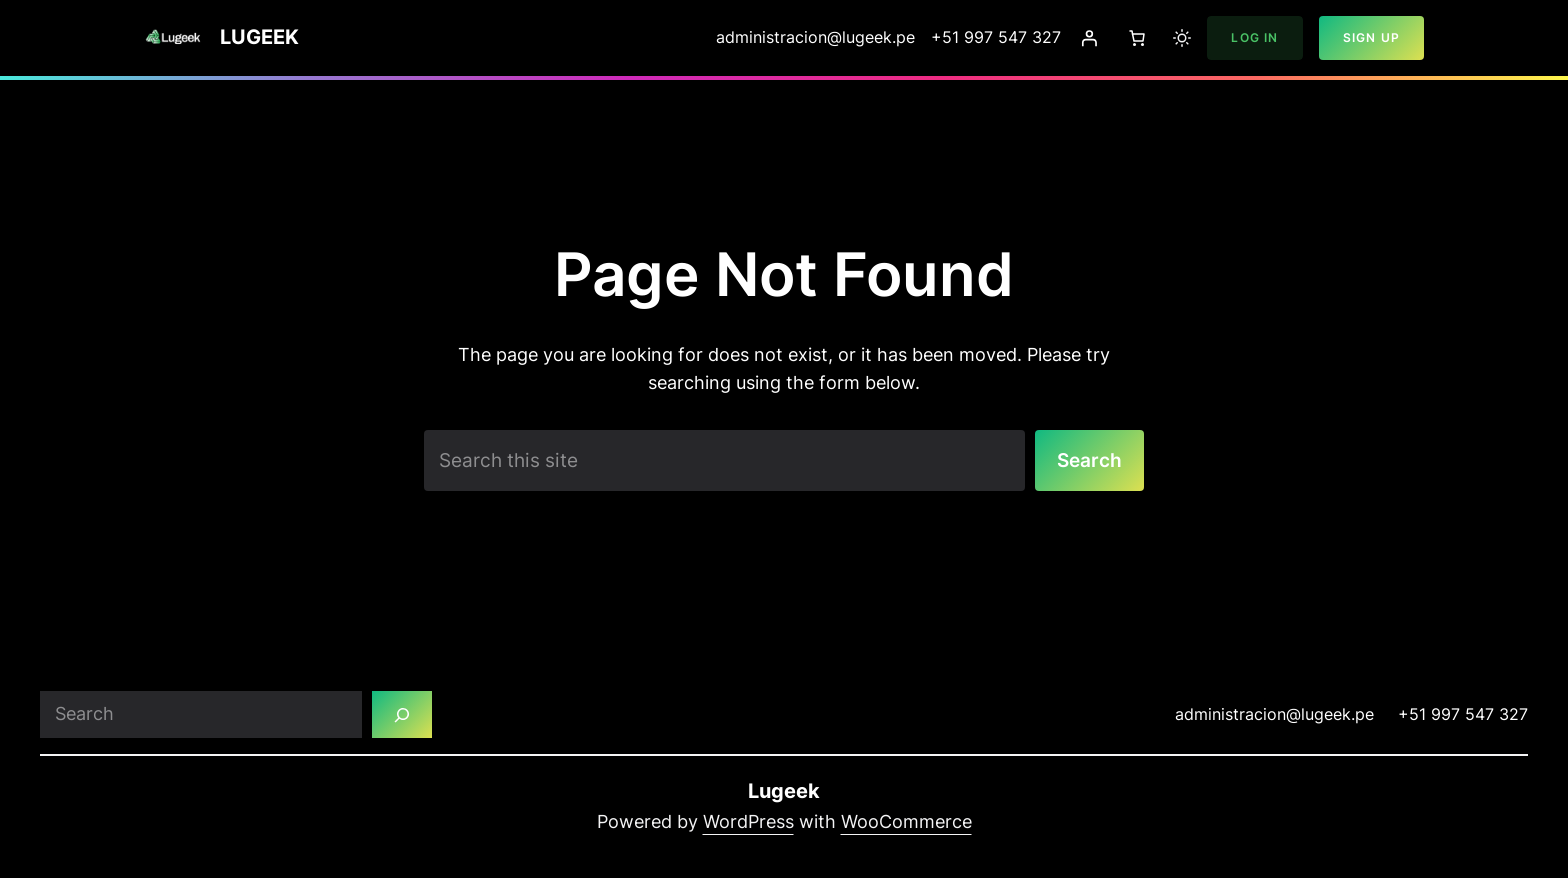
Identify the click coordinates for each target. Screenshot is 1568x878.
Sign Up (1371, 37)
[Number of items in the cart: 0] (1137, 38)
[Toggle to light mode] (1182, 38)
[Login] (1089, 38)
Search (1088, 460)
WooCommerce (906, 823)
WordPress (748, 823)
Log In (1254, 37)
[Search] (403, 715)
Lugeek (259, 37)
